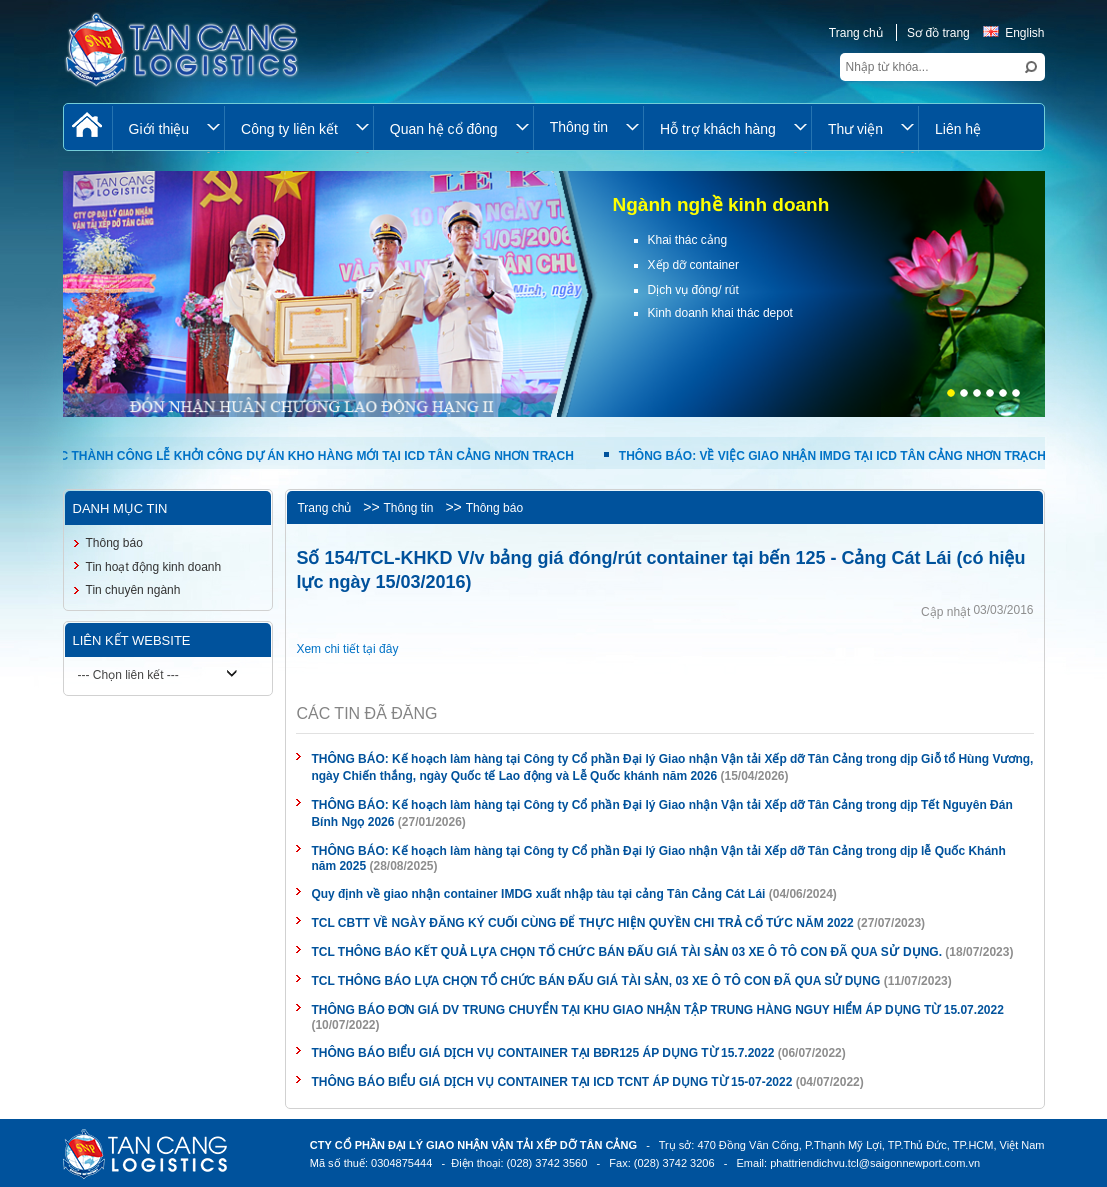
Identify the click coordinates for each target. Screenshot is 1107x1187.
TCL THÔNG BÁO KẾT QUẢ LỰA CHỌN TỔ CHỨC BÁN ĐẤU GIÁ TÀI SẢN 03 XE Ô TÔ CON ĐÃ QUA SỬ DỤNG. (626, 952)
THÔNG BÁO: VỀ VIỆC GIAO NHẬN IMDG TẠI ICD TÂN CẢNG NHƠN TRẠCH (833, 456)
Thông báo (494, 508)
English (1013, 33)
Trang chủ (856, 33)
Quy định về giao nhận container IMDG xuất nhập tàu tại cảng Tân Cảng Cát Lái (539, 894)
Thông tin (408, 508)
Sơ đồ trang (938, 33)
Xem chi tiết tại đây (347, 649)
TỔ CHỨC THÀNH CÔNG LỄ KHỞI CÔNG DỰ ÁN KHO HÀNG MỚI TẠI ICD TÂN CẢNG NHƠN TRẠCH (294, 456)
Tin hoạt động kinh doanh (154, 567)
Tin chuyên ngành (133, 590)
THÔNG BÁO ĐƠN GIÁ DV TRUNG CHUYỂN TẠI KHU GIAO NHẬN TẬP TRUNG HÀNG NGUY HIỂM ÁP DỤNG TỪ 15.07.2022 (657, 1010)
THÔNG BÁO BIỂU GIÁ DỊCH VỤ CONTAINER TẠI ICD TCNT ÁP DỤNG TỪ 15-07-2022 (551, 1082)
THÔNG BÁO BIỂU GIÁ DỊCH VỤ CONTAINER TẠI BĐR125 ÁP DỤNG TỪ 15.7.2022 (542, 1053)
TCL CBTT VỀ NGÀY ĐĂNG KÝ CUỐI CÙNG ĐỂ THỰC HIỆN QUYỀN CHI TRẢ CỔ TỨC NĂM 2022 (582, 923)
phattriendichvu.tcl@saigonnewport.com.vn (875, 1163)
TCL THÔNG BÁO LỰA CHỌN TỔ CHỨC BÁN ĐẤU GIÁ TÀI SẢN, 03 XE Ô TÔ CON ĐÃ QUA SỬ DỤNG (595, 981)
